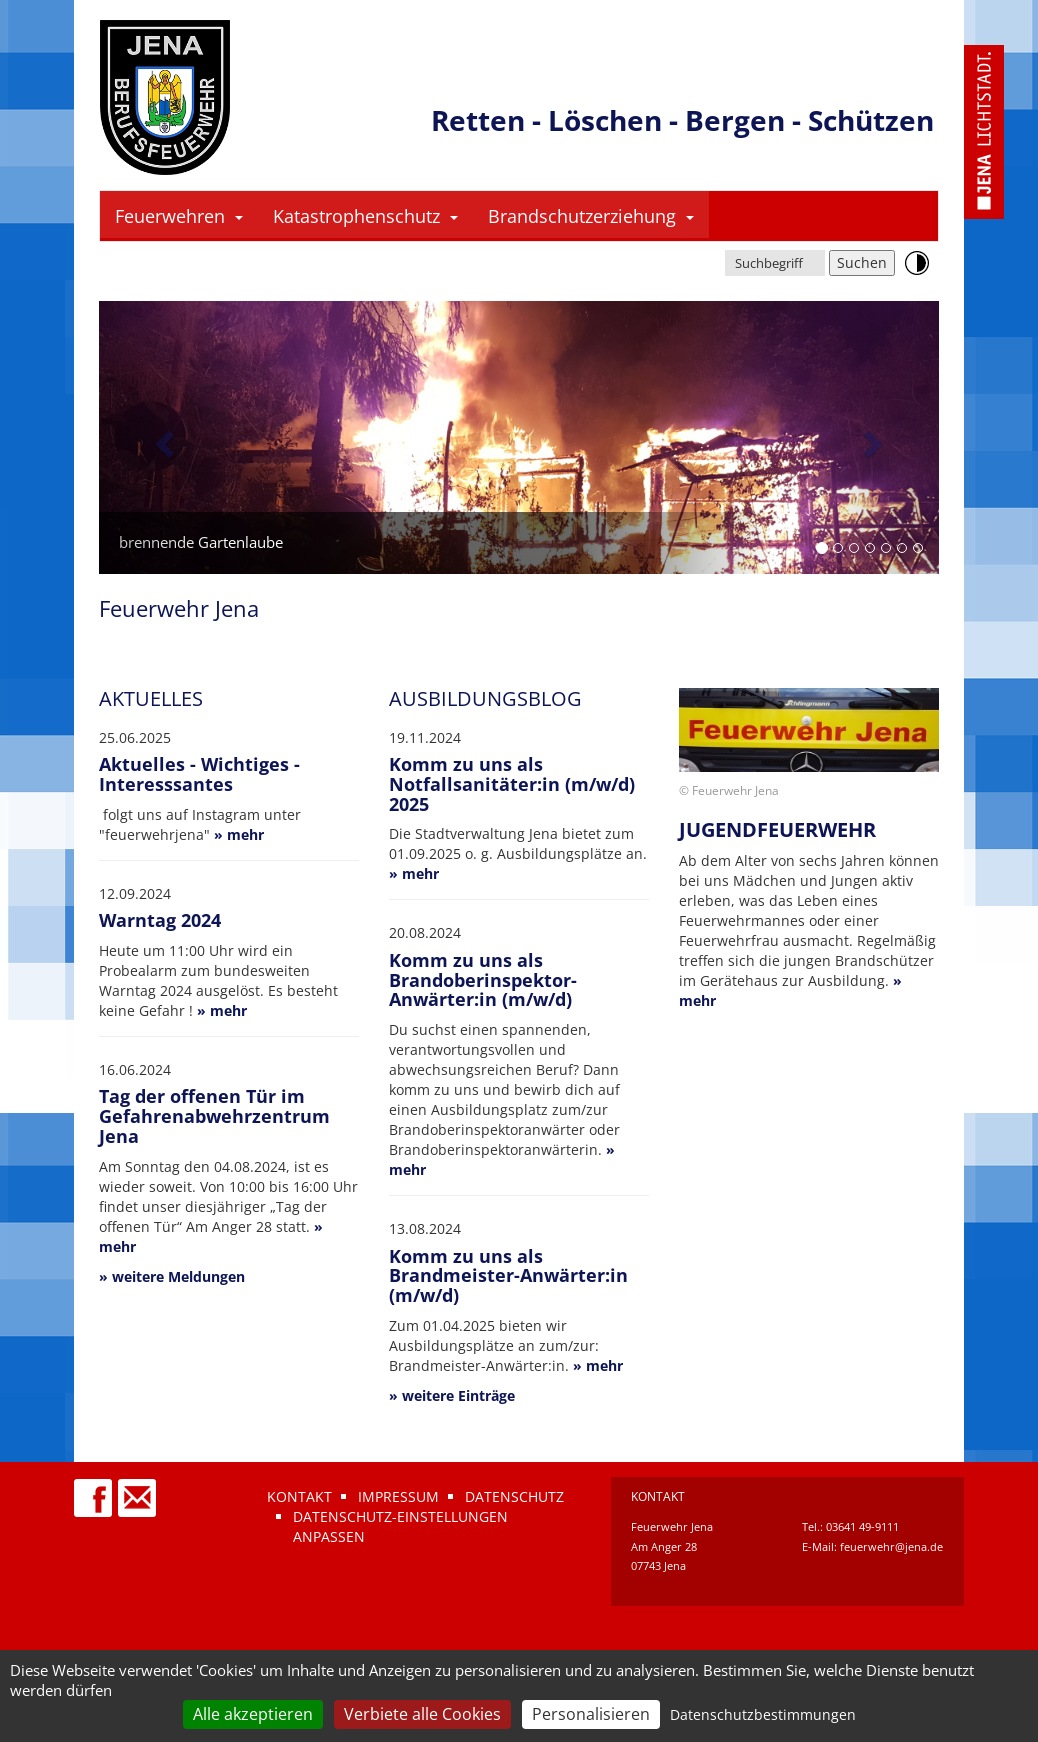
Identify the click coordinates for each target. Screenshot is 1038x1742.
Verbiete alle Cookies (422, 1714)
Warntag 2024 (160, 920)
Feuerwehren (179, 216)
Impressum (398, 1496)
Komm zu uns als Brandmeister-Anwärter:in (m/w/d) (508, 1276)
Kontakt (299, 1496)
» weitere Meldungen (172, 1276)
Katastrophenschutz (365, 216)
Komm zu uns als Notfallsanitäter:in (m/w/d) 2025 (512, 784)
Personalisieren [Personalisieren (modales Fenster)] (591, 1714)
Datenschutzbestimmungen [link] (763, 1714)
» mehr (239, 834)
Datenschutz (514, 1496)
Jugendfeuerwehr (777, 829)
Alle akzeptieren (253, 1714)
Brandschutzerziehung (591, 216)
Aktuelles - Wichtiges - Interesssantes (199, 774)
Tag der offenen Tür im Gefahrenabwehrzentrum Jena (214, 1116)
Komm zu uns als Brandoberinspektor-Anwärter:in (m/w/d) (483, 980)
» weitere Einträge (452, 1395)
